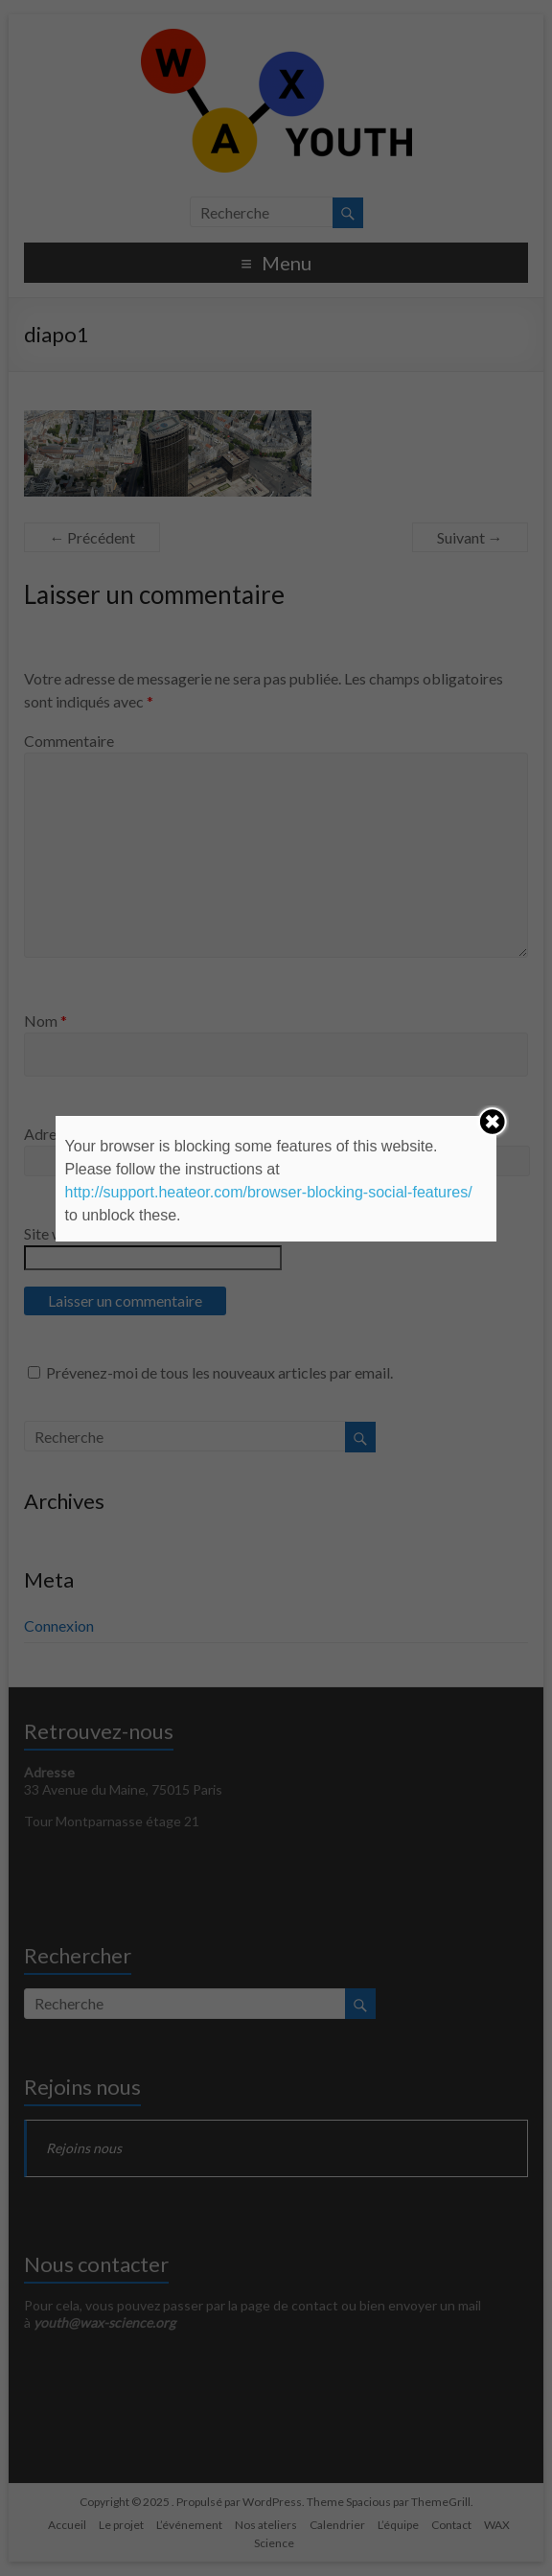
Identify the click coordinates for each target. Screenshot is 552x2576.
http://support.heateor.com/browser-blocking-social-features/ (268, 1192)
